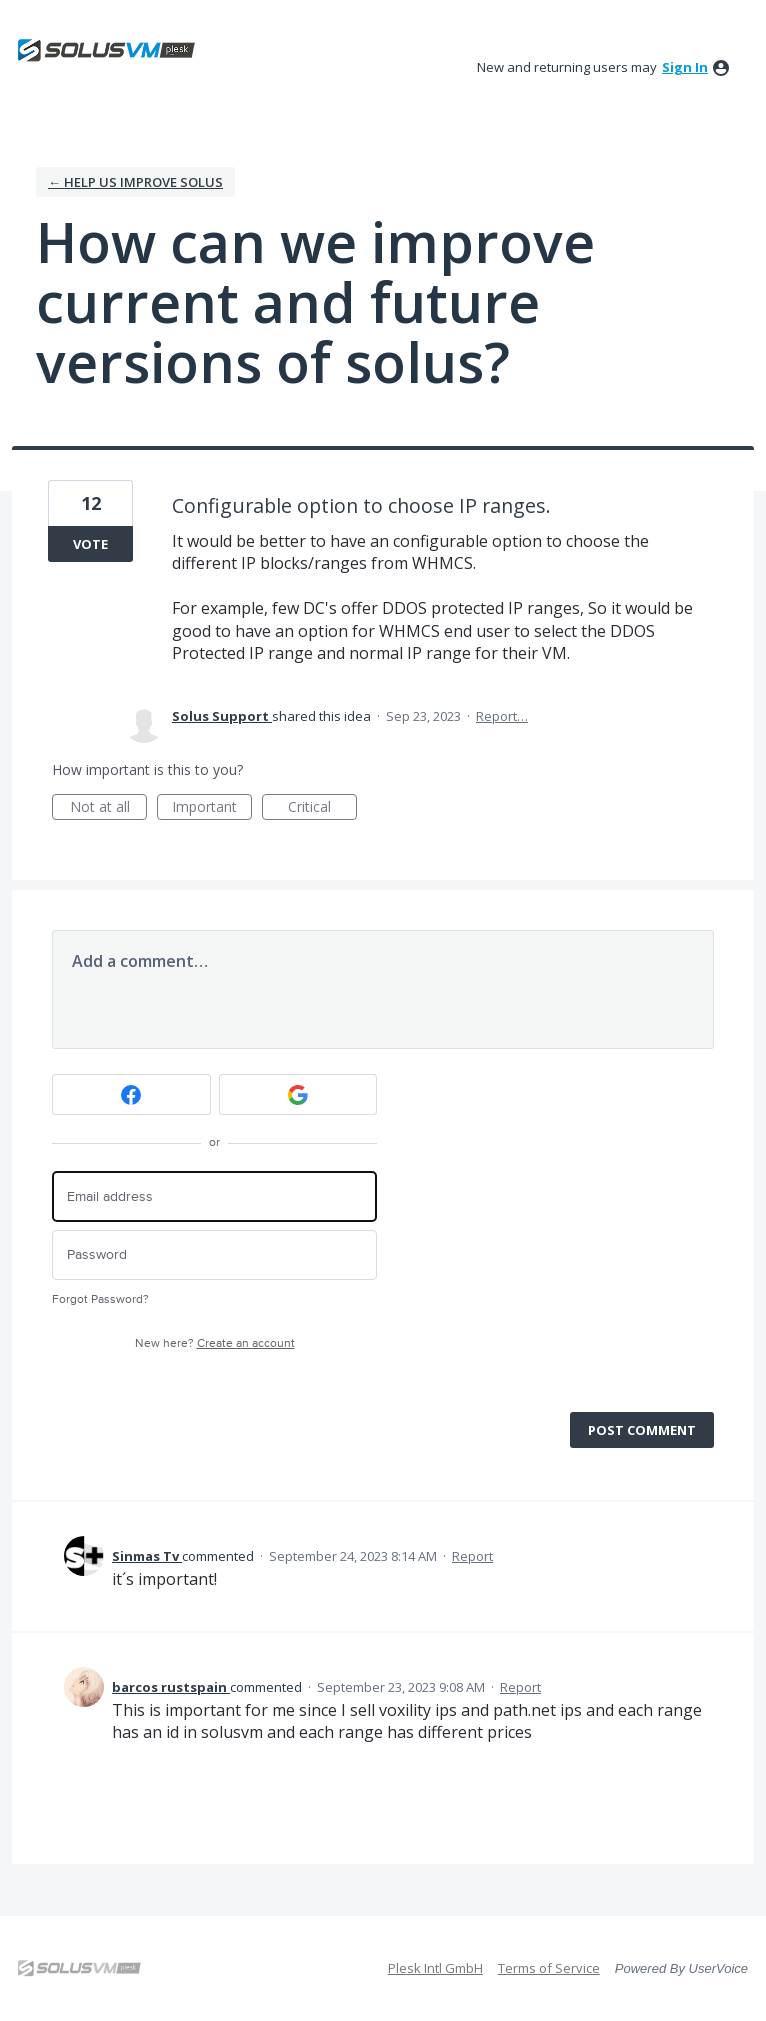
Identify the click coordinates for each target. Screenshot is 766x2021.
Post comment (642, 1430)
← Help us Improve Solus (135, 182)
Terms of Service (549, 1968)
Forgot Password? (100, 1299)
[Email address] (214, 1196)
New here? (215, 1343)
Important (212, 808)
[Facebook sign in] (131, 1094)
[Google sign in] (298, 1094)
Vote (90, 544)
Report (472, 1556)
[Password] (214, 1255)
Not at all (109, 808)
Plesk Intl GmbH (435, 1968)
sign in (685, 67)
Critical (322, 808)
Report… (502, 716)
